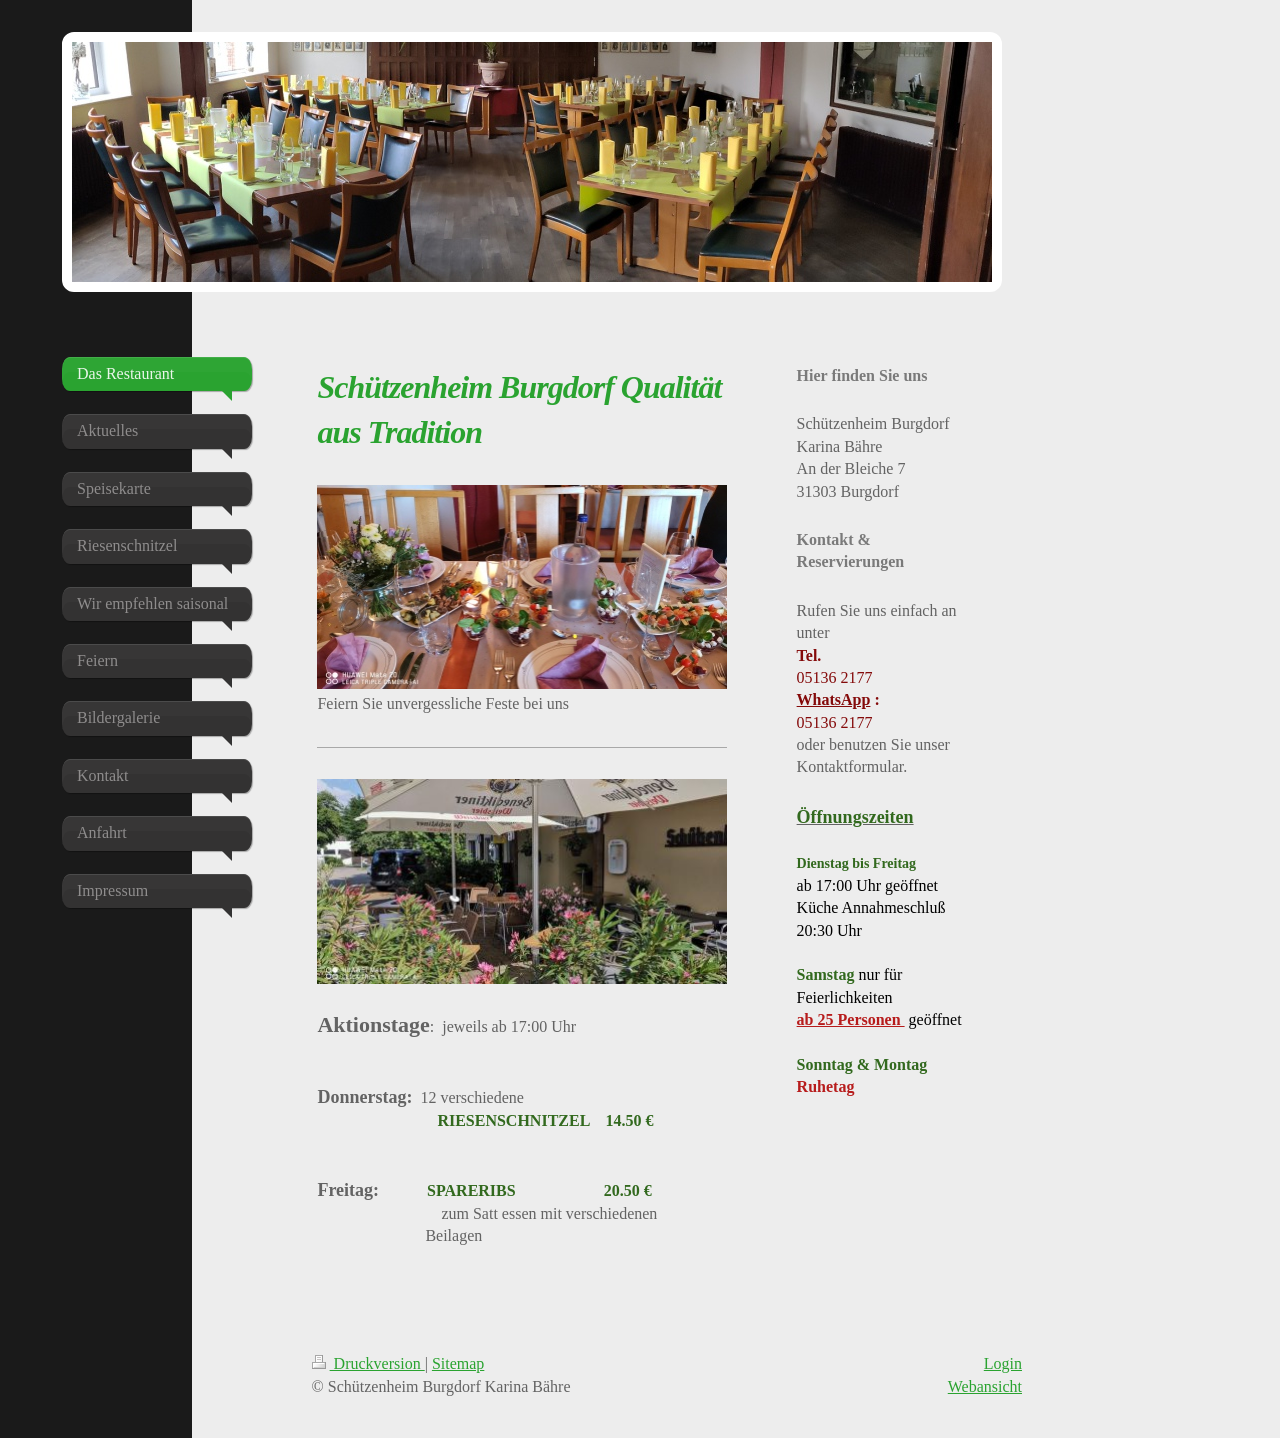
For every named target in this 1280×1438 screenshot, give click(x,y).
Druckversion (368, 1363)
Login (1003, 1363)
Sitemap (458, 1363)
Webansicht (985, 1386)
